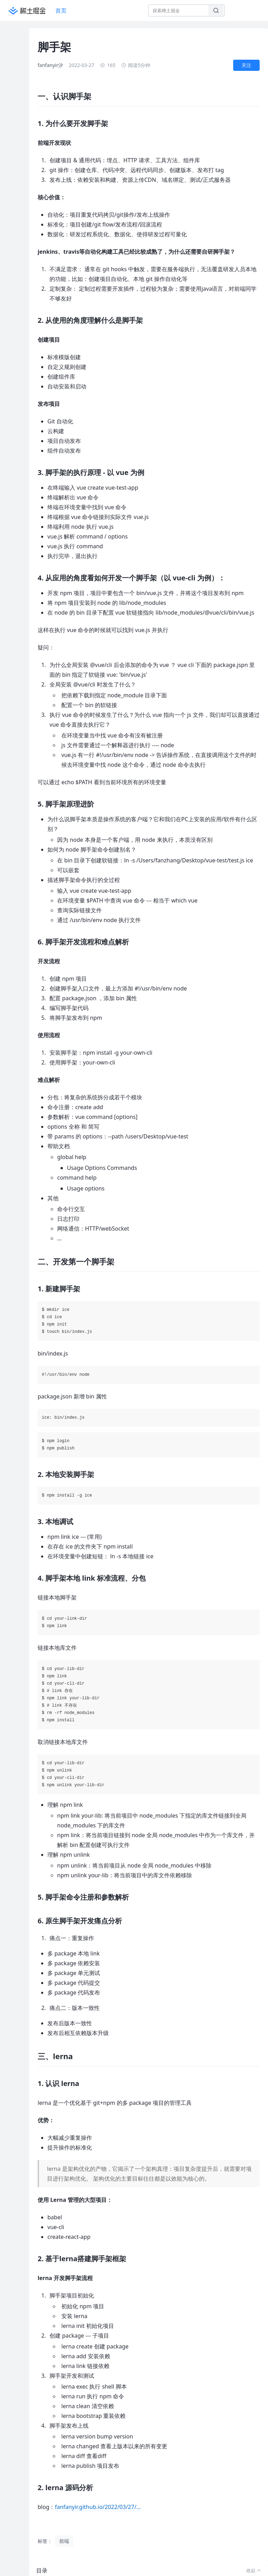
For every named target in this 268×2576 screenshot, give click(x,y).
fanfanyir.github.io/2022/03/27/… (98, 2507)
